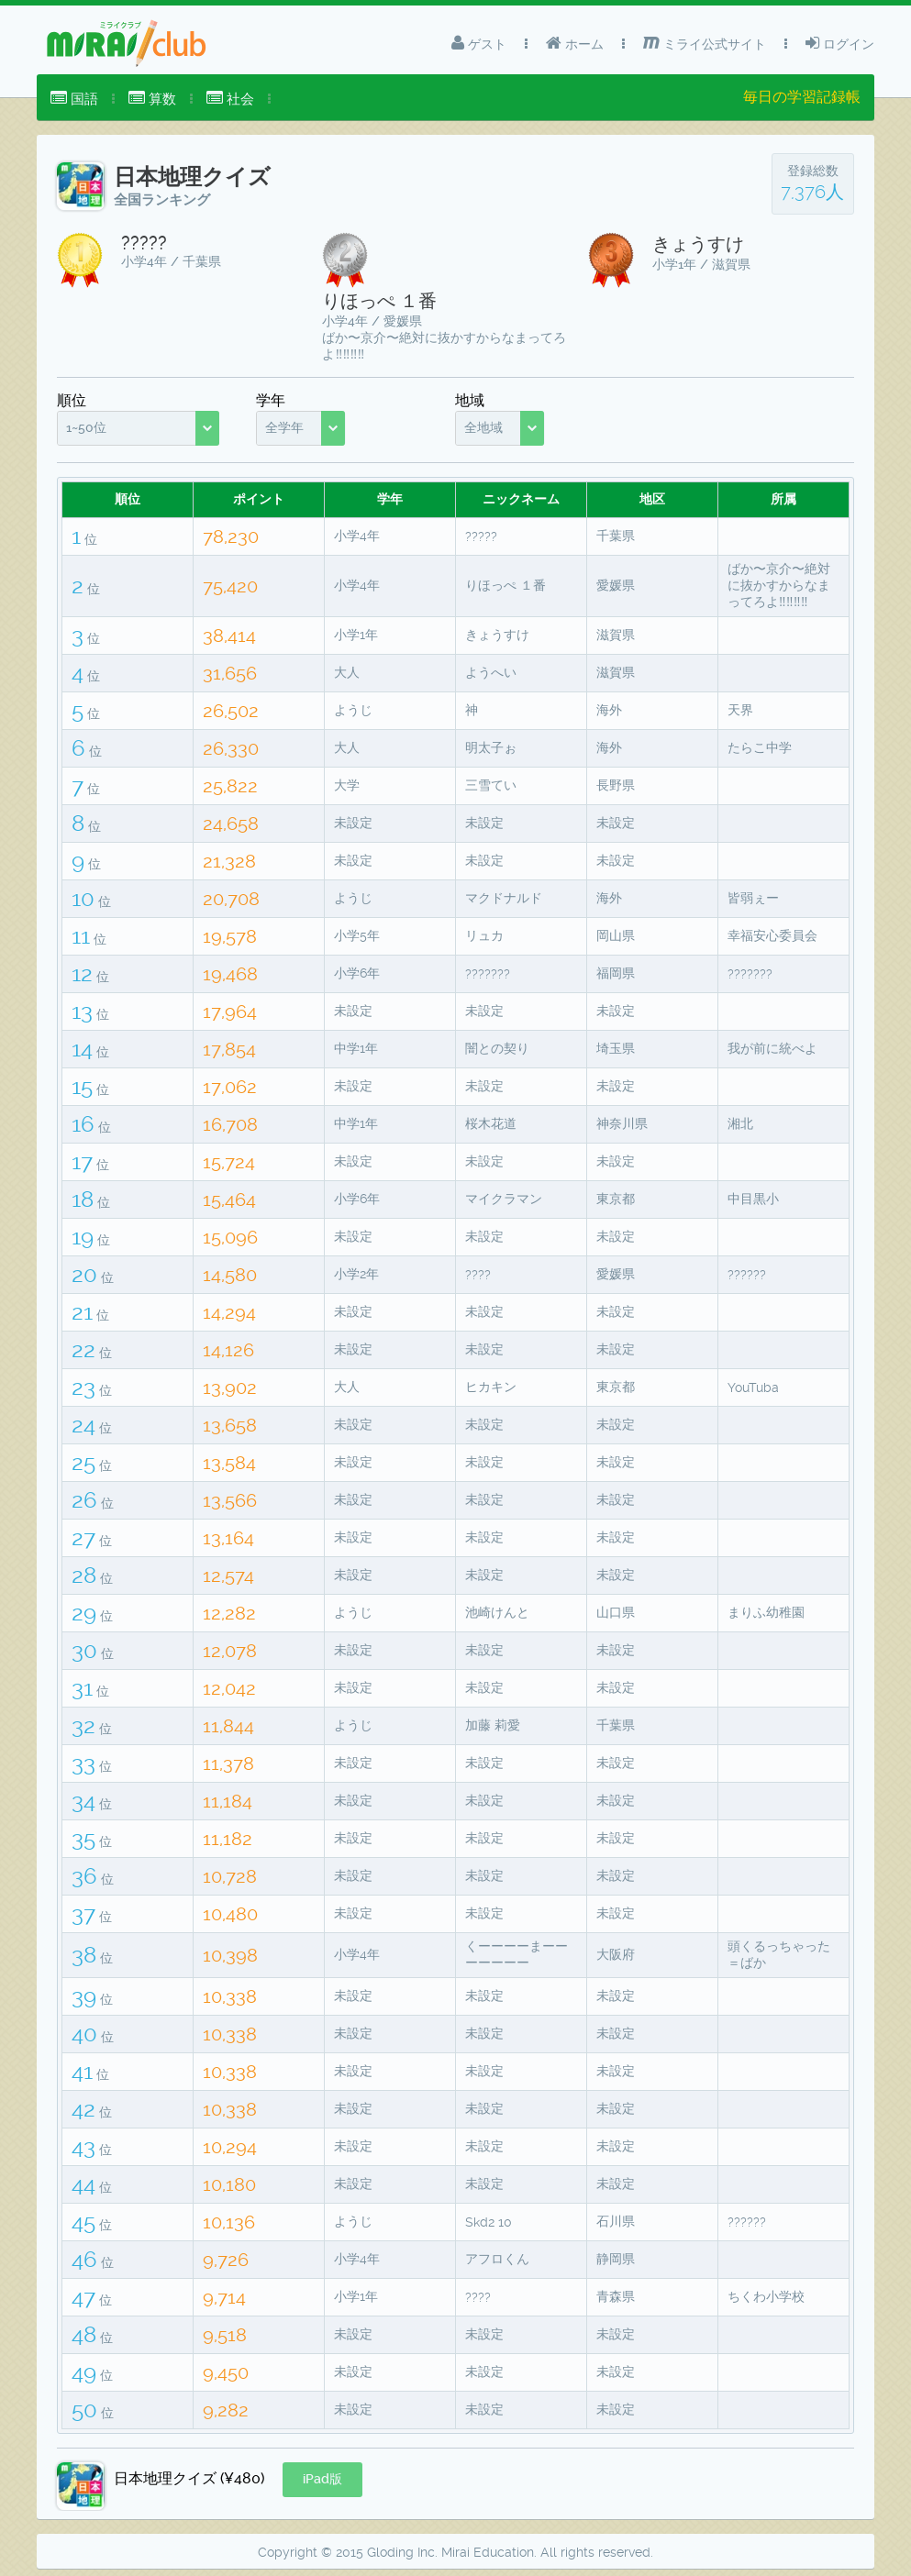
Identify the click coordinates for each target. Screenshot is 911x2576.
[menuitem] (74, 99)
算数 (152, 98)
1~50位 (86, 427)
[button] (322, 2479)
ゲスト (478, 43)
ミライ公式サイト (704, 43)
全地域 (483, 427)
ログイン (839, 43)
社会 (230, 98)
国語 (74, 98)
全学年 (284, 427)
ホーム (575, 43)
